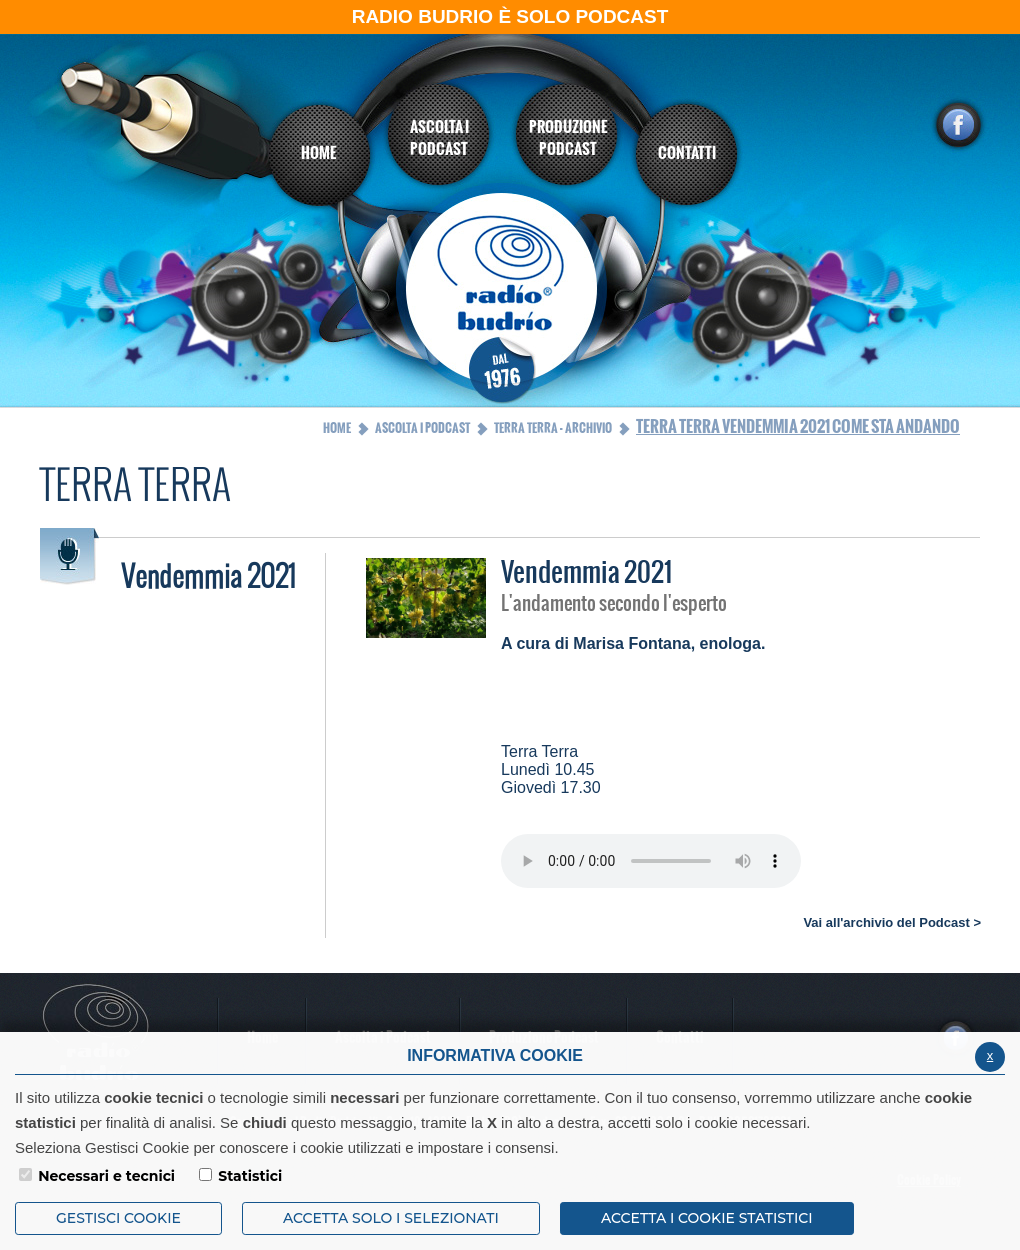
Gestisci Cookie (118, 1218)
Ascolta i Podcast (422, 428)
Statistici (250, 1176)
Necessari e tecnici (106, 1176)
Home (337, 428)
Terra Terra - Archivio (553, 428)
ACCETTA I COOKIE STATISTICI (707, 1218)
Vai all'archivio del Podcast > (892, 922)
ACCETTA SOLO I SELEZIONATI (391, 1218)
